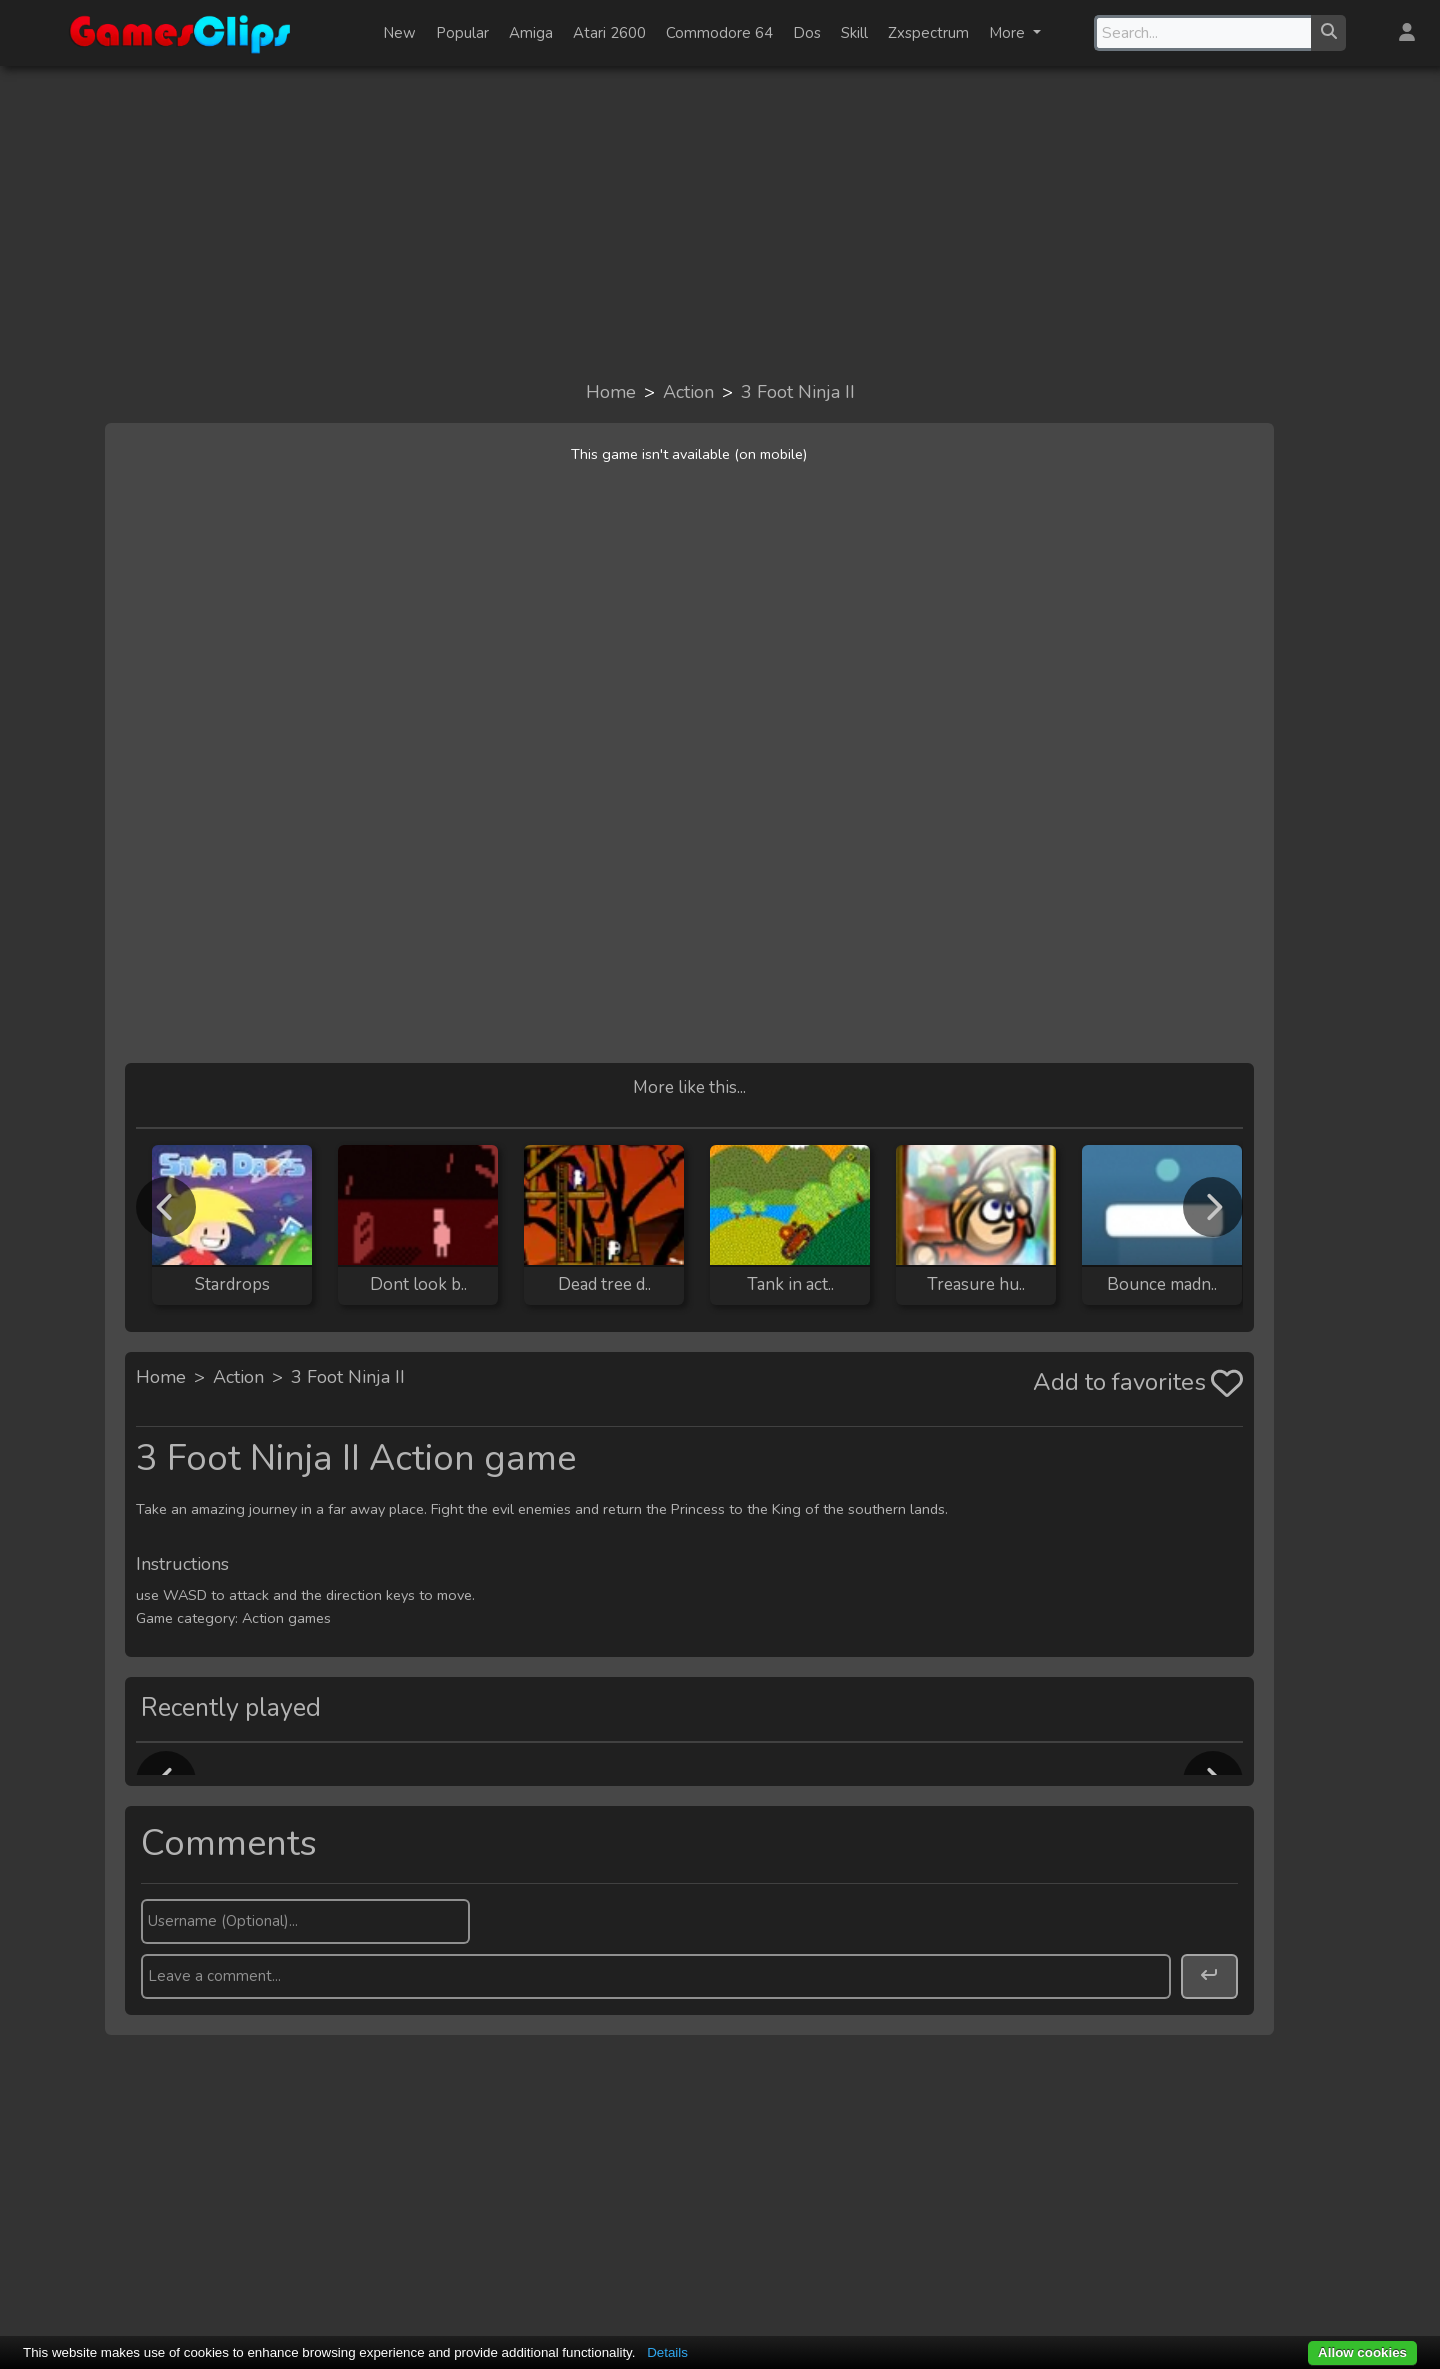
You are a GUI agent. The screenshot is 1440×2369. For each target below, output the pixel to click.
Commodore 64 (719, 33)
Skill (854, 33)
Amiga (531, 33)
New (399, 33)
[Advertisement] (720, 222)
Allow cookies (1362, 2352)
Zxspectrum (928, 33)
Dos (807, 33)
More (1009, 33)
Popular (462, 33)
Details (667, 2352)
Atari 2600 (609, 33)
